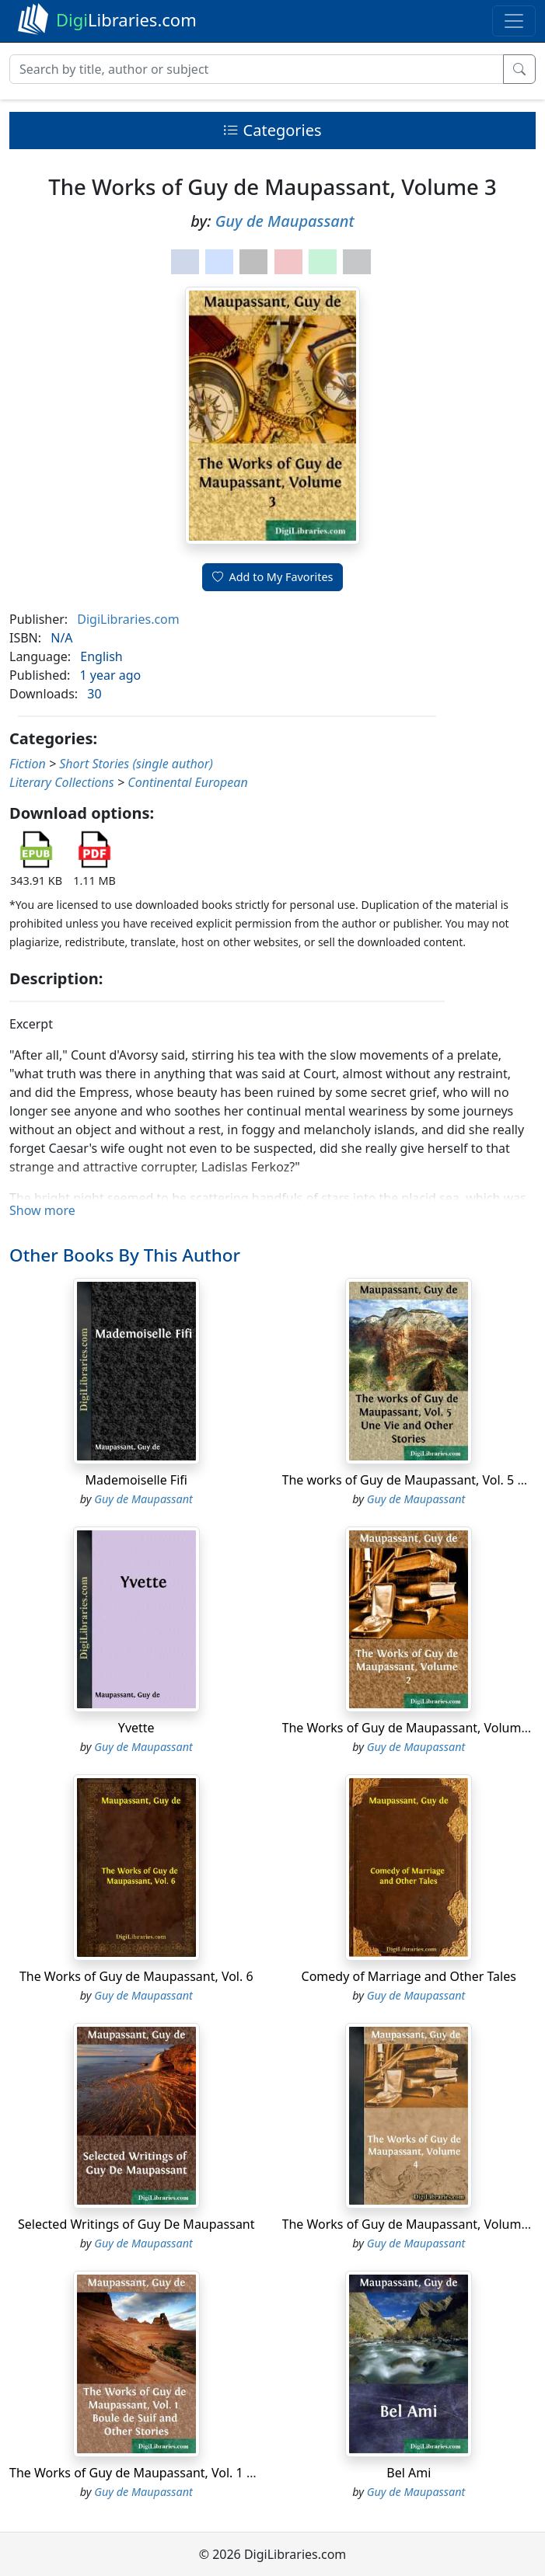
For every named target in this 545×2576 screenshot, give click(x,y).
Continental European (187, 782)
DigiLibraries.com (128, 619)
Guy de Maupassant (285, 221)
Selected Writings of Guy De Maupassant (136, 2224)
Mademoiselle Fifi (136, 1479)
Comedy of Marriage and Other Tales (409, 1976)
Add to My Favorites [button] (273, 576)
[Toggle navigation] (514, 21)
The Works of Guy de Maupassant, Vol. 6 (136, 1976)
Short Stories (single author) (136, 763)
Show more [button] (42, 1210)
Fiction (27, 763)
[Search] (256, 69)
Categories (272, 130)
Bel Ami (408, 2472)
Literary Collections (61, 782)
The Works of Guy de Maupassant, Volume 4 (410, 2224)
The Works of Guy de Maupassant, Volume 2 (410, 1727)
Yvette (136, 1727)
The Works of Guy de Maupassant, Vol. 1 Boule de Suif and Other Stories (219, 2472)
